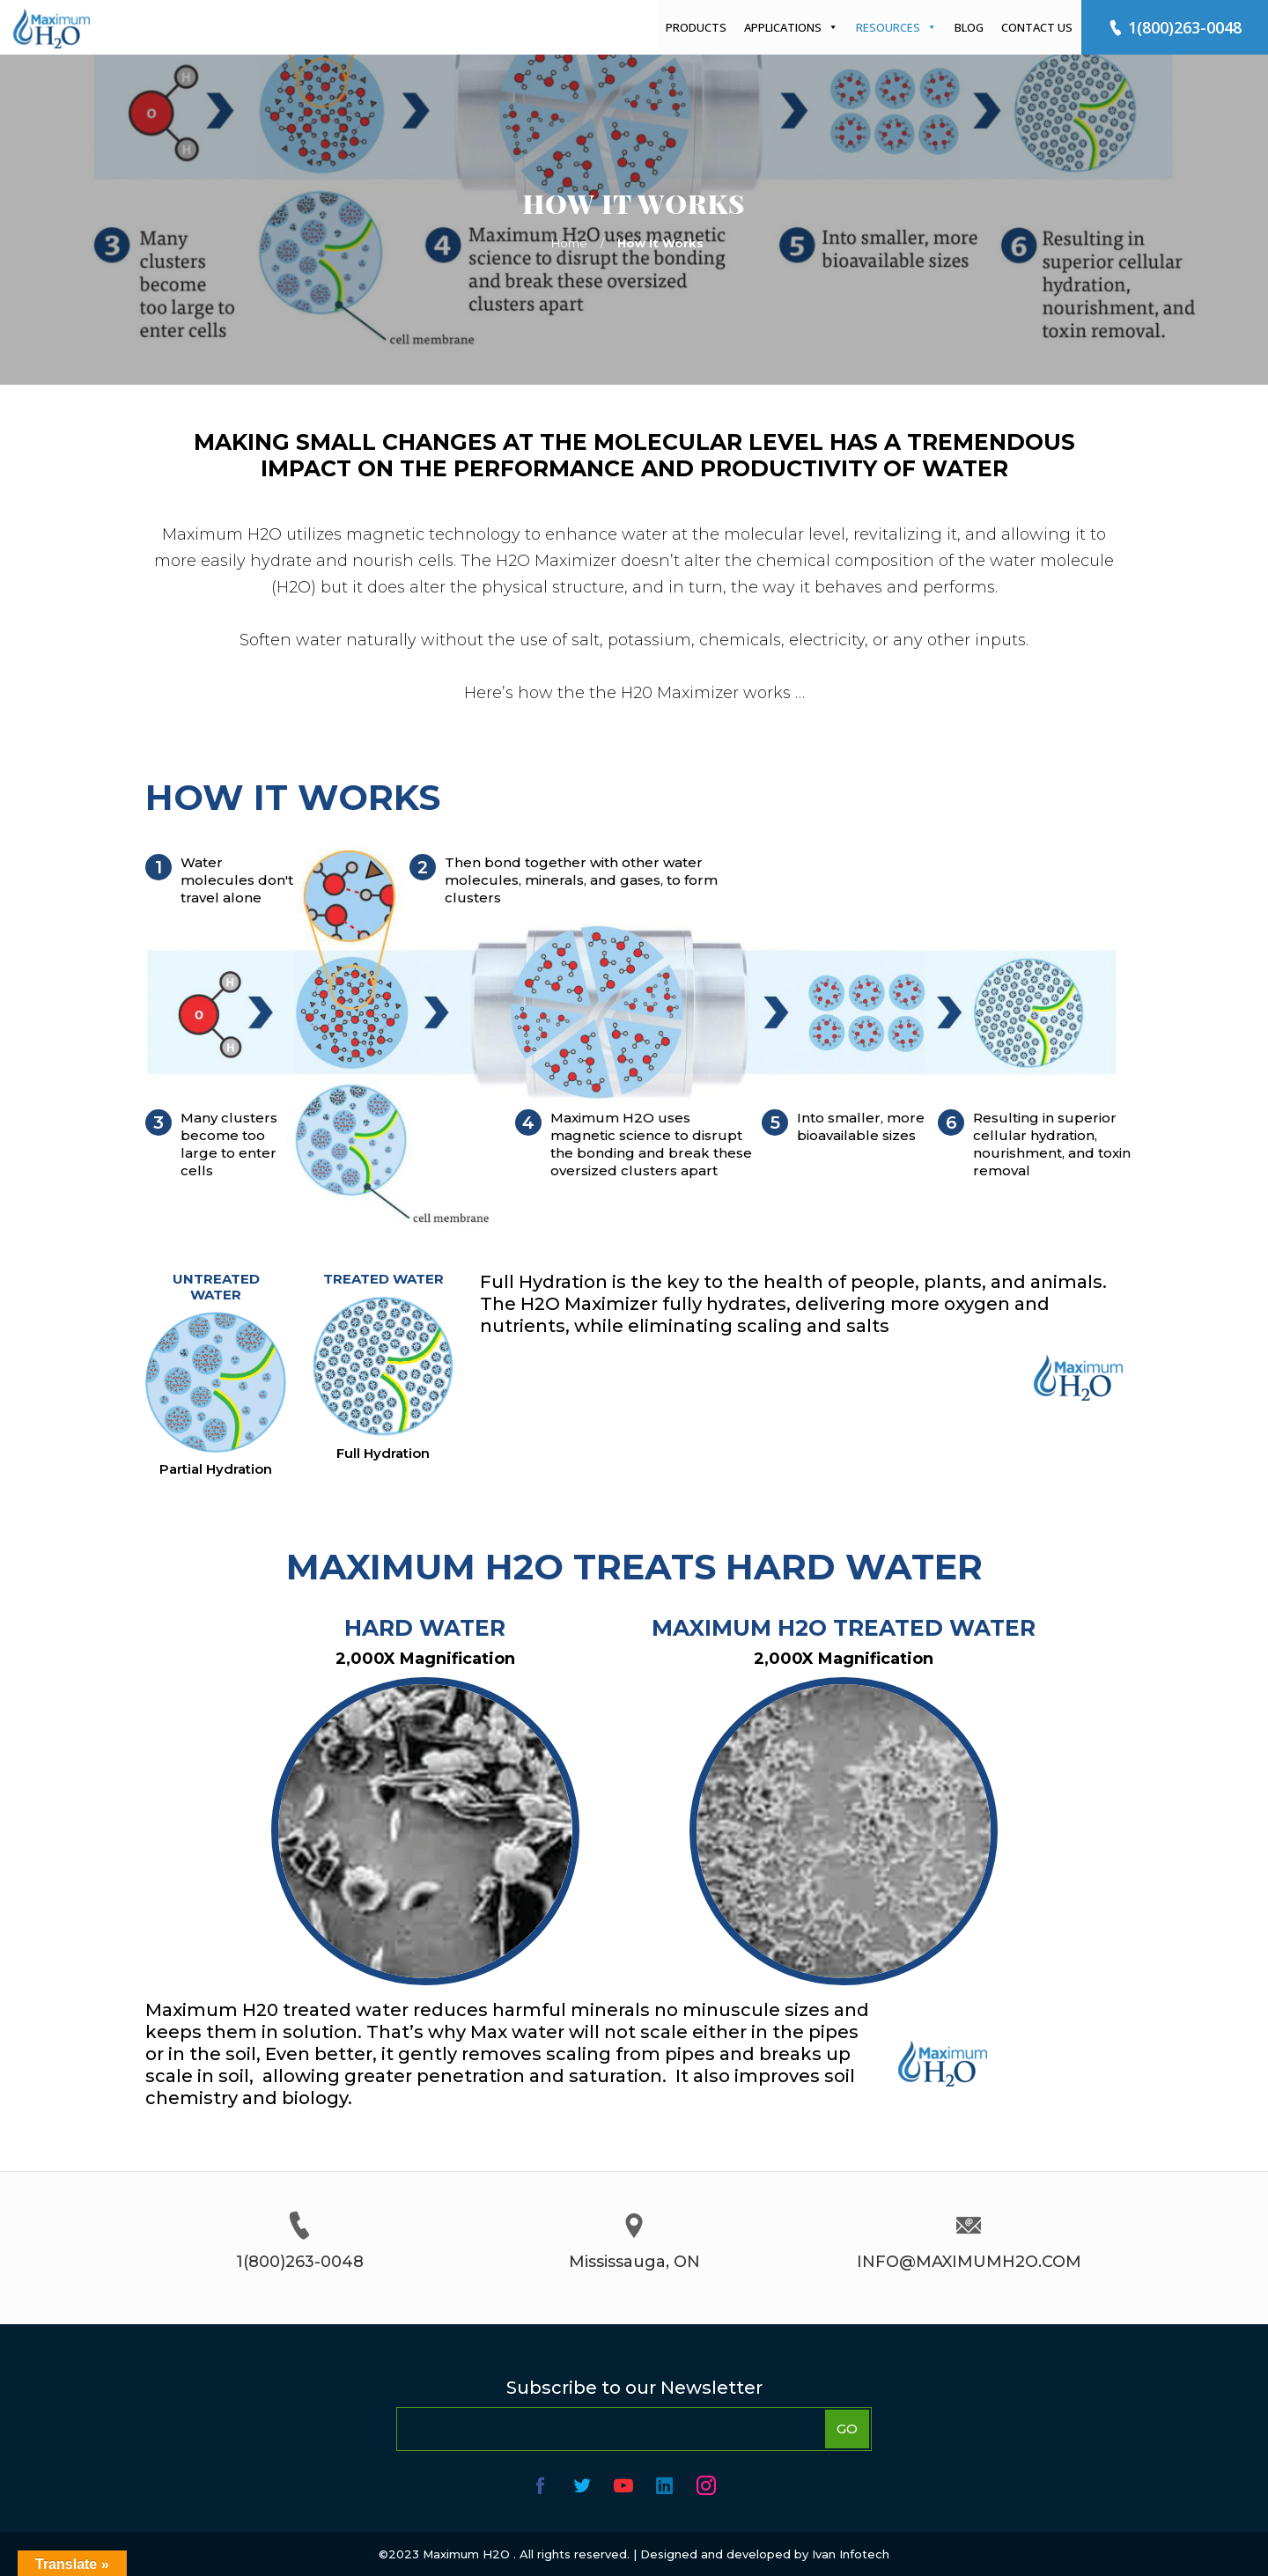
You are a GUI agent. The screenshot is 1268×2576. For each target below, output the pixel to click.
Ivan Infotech (850, 2554)
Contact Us (1037, 27)
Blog (969, 27)
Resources (896, 27)
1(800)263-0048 (1175, 27)
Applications (791, 27)
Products (696, 27)
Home (569, 243)
